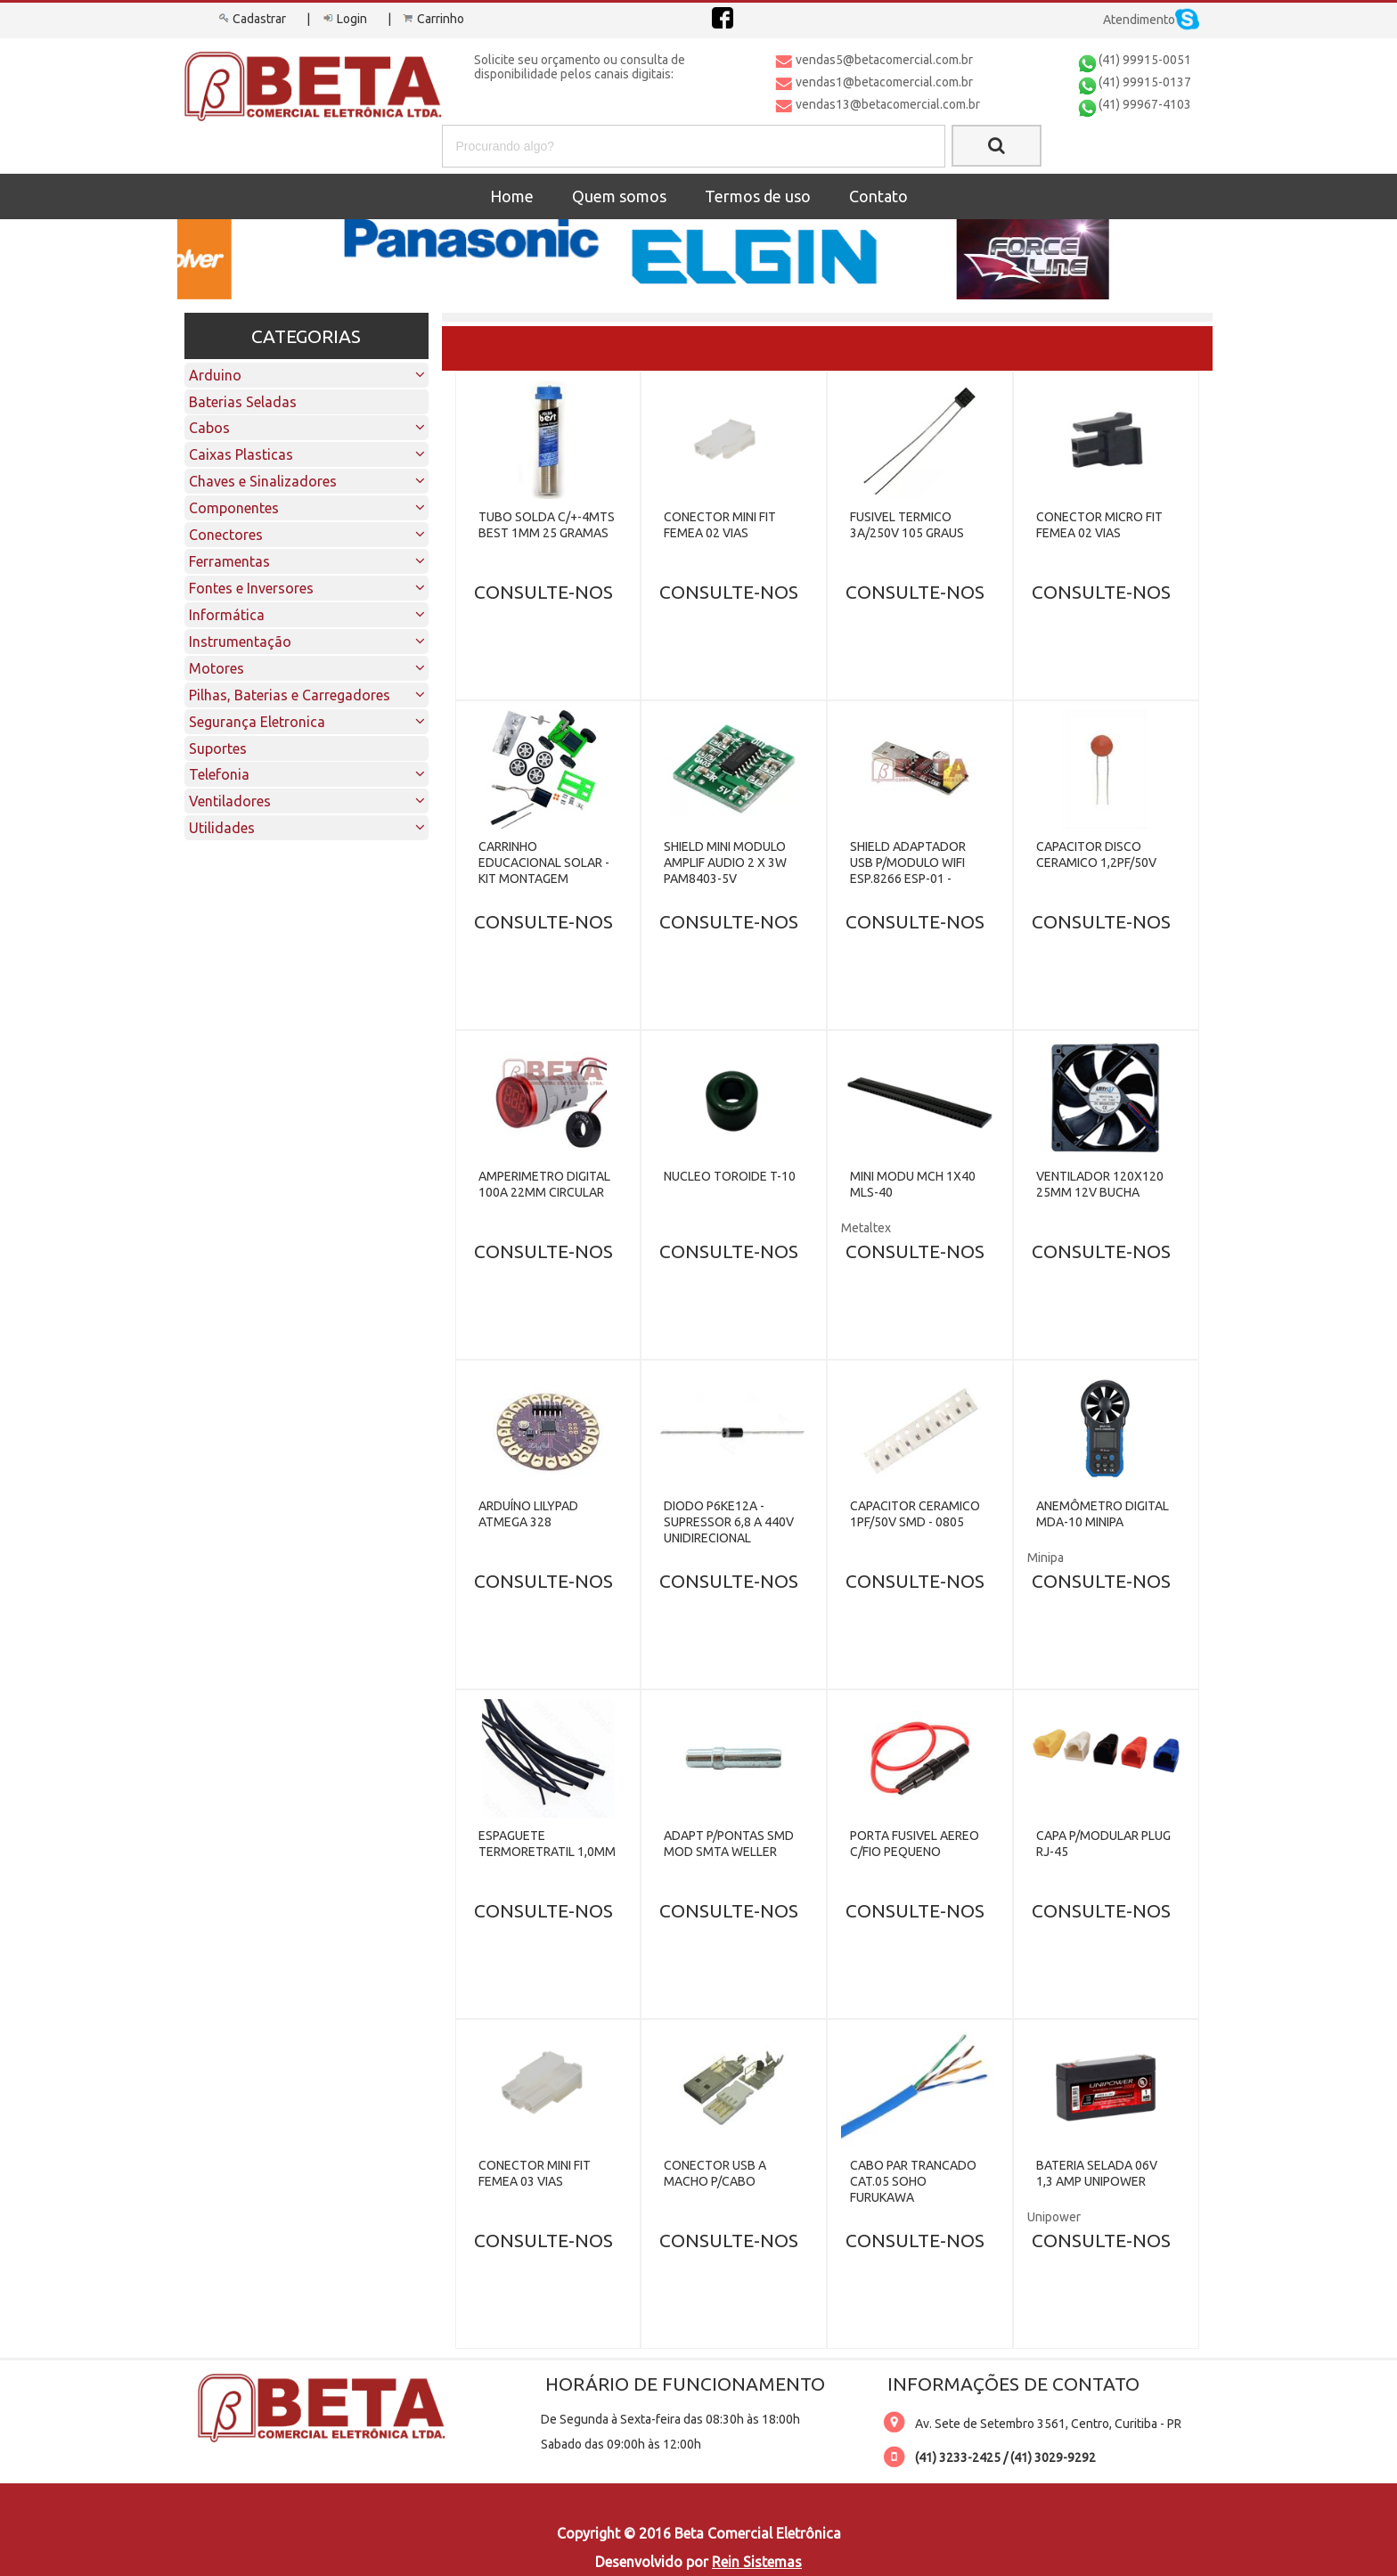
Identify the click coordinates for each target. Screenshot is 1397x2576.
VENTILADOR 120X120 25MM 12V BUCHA (1100, 1184)
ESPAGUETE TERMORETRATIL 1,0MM (547, 1843)
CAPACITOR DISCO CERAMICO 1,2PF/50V (1096, 854)
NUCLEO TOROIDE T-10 (730, 1176)
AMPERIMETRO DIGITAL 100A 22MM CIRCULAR (544, 1184)
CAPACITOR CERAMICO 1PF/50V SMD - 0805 (915, 1514)
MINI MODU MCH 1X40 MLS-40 (913, 1184)
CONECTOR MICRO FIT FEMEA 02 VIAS (1099, 525)
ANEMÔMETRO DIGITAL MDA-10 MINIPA (1102, 1514)
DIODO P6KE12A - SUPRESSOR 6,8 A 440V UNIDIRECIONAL (729, 1522)
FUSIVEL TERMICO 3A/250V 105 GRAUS (907, 525)
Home (512, 196)
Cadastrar (251, 19)
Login (343, 19)
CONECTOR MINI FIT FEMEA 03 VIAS (534, 2173)
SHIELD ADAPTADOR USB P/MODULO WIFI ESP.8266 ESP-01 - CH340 (908, 870)
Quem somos (619, 196)
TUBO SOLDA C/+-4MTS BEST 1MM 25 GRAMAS (546, 525)
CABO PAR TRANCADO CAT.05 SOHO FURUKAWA (913, 2181)
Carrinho (432, 19)
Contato (878, 196)
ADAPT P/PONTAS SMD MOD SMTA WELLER (729, 1843)
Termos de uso (758, 196)
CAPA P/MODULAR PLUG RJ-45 (1103, 1843)
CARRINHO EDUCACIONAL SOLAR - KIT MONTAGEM (543, 862)
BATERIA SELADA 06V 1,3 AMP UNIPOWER (1096, 2173)
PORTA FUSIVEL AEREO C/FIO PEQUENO (914, 1843)
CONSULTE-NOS (543, 591)
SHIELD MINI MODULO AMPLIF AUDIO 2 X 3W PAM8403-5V (725, 862)
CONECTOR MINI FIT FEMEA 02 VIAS (720, 525)
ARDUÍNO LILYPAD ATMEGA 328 (528, 1514)
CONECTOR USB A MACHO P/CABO (715, 2173)
